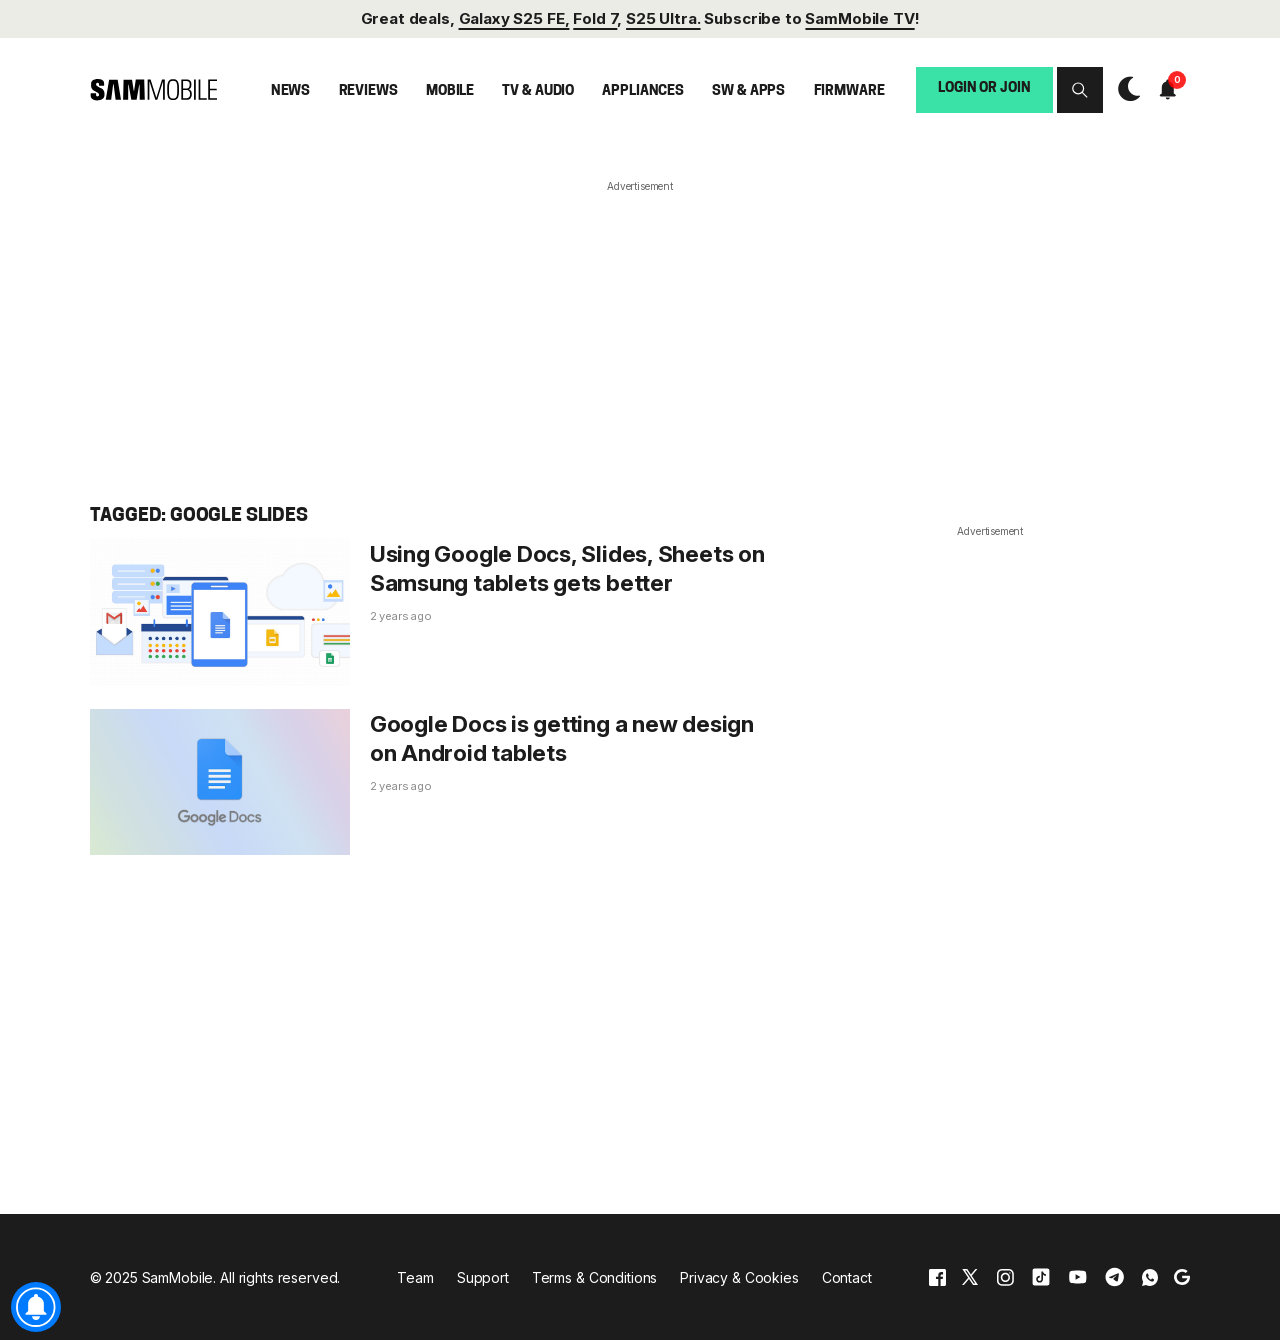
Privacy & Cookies (739, 1277)
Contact (847, 1277)
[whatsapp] (1150, 1277)
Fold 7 (595, 18)
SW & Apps (748, 91)
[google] (1182, 1277)
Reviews (368, 91)
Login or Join (984, 88)
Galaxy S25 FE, (514, 18)
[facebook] (937, 1277)
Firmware (849, 91)
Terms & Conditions (594, 1277)
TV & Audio (538, 91)
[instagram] (1005, 1277)
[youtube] (1078, 1277)
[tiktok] (1041, 1277)
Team (415, 1277)
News (290, 91)
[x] (970, 1277)
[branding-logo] (153, 90)
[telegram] (1114, 1277)
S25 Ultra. (663, 18)
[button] (1080, 90)
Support (483, 1277)
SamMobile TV (859, 18)
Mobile (450, 91)
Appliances (643, 91)
